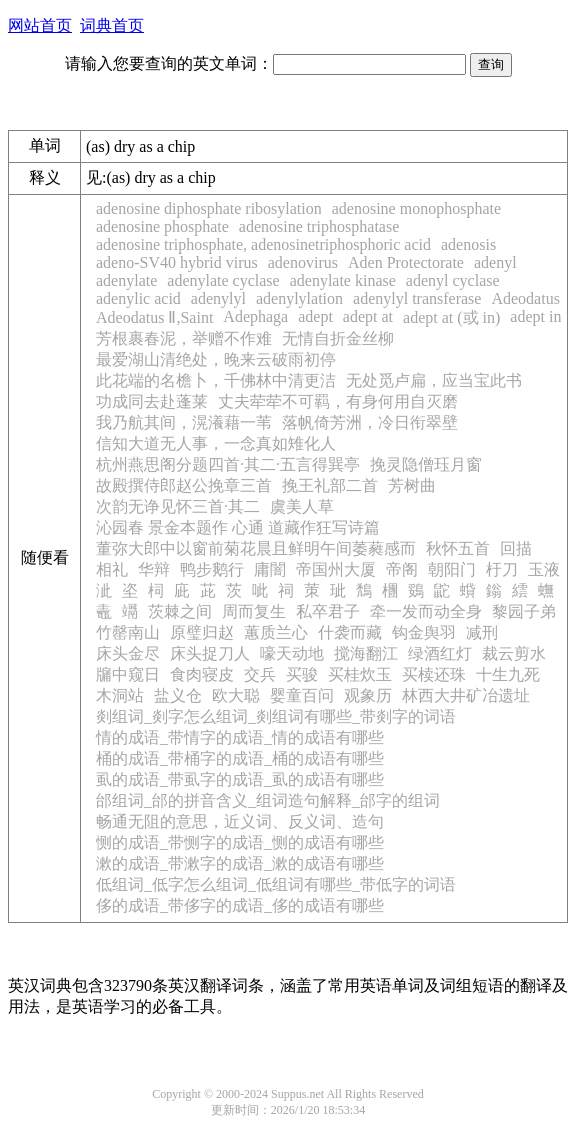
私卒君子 (328, 611)
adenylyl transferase (417, 298)
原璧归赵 (202, 632)
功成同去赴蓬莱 (152, 401)
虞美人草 (302, 506)
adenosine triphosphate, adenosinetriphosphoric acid (263, 244)
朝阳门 (452, 569)
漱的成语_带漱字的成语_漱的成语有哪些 (240, 863)
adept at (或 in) (451, 317)
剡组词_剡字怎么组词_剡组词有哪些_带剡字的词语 (276, 716)
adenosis (468, 244)
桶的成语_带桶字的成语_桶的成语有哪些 (240, 758)
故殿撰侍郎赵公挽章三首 (184, 485)
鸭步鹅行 (212, 569)
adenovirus (303, 262)
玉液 (544, 569)
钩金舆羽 (424, 632)
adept (315, 316)
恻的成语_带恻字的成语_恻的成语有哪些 (240, 842)
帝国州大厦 (336, 569)
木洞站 (120, 695)
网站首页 (40, 25)
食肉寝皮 (202, 674)
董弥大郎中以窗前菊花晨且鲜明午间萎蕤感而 (256, 548)
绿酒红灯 (440, 653)
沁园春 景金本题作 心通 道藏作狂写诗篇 (238, 527)
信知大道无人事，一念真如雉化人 (216, 443)
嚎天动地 (292, 653)
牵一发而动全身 (426, 611)
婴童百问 (302, 695)
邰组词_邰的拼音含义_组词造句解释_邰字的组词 (268, 800)
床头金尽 (128, 653)
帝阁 (402, 569)
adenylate (126, 280)
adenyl (495, 262)
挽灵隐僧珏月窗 (426, 464)
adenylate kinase (343, 280)
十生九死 (508, 674)
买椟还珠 (434, 674)
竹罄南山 (128, 632)
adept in (535, 316)
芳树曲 (412, 485)
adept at (368, 316)
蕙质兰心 (276, 632)
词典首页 (112, 25)
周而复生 (254, 611)
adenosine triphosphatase (319, 226)
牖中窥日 (128, 674)
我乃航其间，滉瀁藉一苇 (184, 422)
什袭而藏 (350, 632)
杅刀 (502, 569)
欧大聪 (236, 695)
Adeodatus (525, 298)
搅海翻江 (366, 653)
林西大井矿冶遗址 (466, 695)
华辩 (154, 569)
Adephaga (255, 316)
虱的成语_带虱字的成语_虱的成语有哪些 (240, 779)
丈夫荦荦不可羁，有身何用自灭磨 (338, 401)
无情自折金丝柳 (338, 338)
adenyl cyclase (453, 280)
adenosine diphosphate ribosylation (209, 208)
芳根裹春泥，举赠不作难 (184, 338)
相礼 (112, 569)
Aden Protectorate (406, 262)
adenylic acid (138, 298)
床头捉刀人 (210, 653)
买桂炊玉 (360, 674)
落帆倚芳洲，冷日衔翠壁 (370, 422)
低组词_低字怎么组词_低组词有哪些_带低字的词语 (276, 884)
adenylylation (299, 298)
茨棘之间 (180, 611)
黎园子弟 (524, 611)
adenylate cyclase (223, 280)
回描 (516, 548)
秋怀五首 (458, 548)
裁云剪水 (514, 653)
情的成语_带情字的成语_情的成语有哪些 (240, 737)
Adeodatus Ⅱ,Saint (154, 317)
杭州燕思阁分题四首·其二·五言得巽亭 (228, 464)
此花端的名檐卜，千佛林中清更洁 (216, 380)
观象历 (368, 695)
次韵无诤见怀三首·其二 (178, 506)
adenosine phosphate (162, 226)
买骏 (302, 674)
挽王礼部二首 (330, 485)
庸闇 (270, 569)
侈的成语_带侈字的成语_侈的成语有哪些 (240, 905)
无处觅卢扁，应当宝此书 (434, 380)
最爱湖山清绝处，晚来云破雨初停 (216, 359)
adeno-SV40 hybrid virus (177, 262)
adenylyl (218, 298)
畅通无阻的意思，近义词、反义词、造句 (240, 821)
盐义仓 (178, 695)
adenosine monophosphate (416, 208)
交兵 (260, 674)
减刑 (482, 632)
